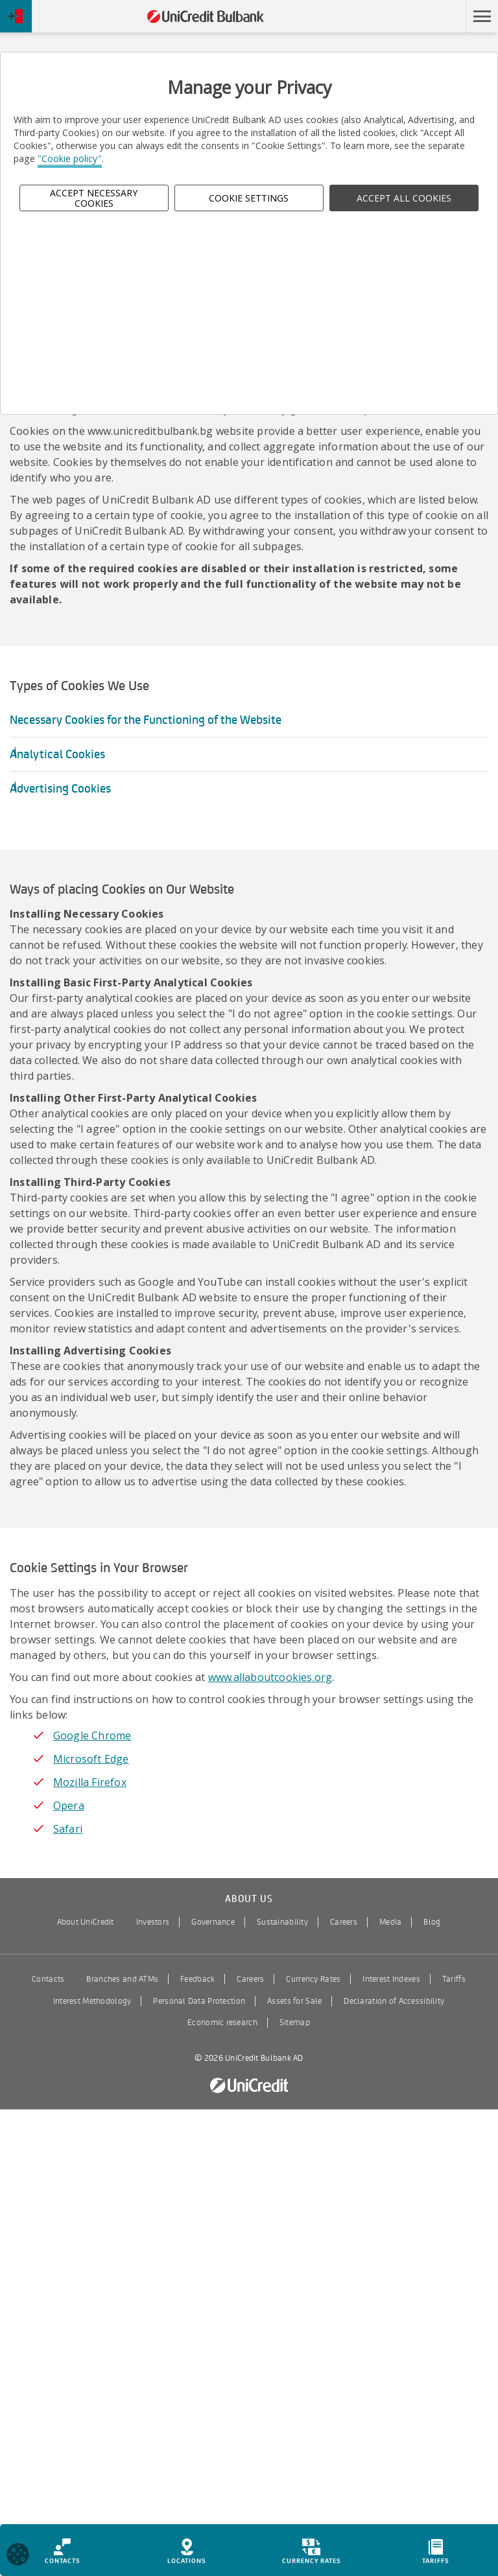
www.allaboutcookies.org (270, 1677)
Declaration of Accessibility (394, 2001)
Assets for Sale (294, 2001)
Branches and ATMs (122, 1979)
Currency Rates (313, 1979)
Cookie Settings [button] (249, 198)
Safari (67, 1829)
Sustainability (282, 1922)
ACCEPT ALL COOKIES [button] (404, 198)
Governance (213, 1922)
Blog (431, 1922)
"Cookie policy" (70, 158)
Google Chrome (92, 1735)
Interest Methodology (92, 2001)
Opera (68, 1805)
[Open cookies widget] (17, 2556)
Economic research (222, 2022)
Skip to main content (409, 16)
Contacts (48, 1979)
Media (390, 1922)
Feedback (197, 1979)
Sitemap (294, 2022)
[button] (482, 16)
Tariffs (454, 1979)
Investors (153, 1922)
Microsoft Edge (91, 1759)
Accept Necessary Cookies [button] (93, 198)
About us (249, 1899)
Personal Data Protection (199, 2001)
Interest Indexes (391, 1979)
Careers (343, 1922)
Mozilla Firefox (89, 1782)
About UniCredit (85, 1922)
